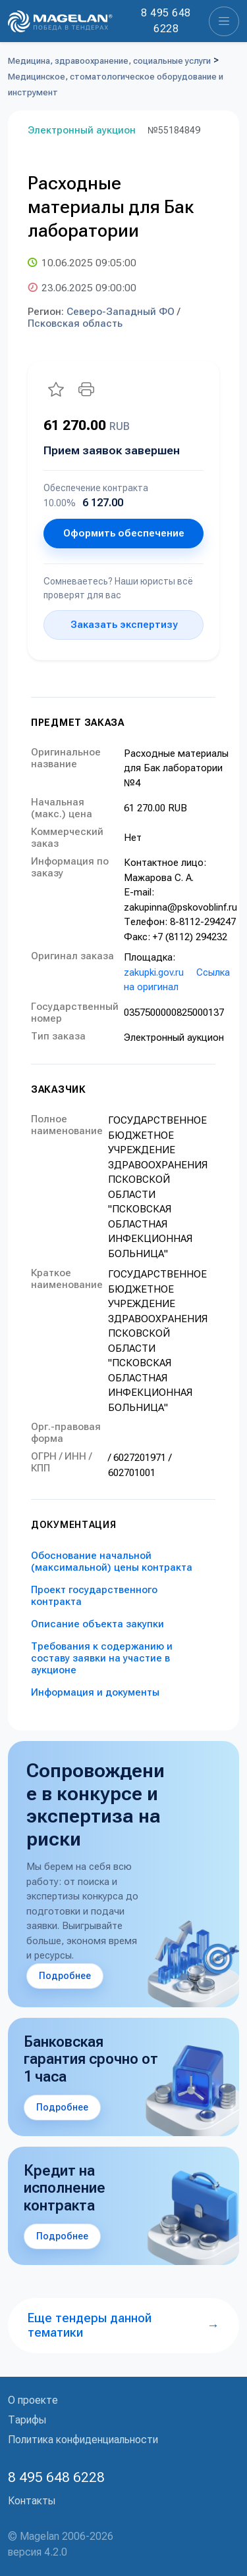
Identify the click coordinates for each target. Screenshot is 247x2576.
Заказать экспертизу (123, 625)
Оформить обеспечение (123, 533)
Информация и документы (95, 1692)
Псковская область (75, 323)
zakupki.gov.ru (154, 972)
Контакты (31, 2500)
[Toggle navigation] (224, 21)
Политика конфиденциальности (83, 2439)
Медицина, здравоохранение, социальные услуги (109, 61)
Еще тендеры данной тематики (123, 2325)
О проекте (33, 2400)
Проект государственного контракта (94, 1596)
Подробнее (65, 1975)
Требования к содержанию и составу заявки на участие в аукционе (102, 1658)
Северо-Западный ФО (121, 312)
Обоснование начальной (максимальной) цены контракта (111, 1561)
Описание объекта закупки (97, 1624)
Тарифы (27, 2420)
